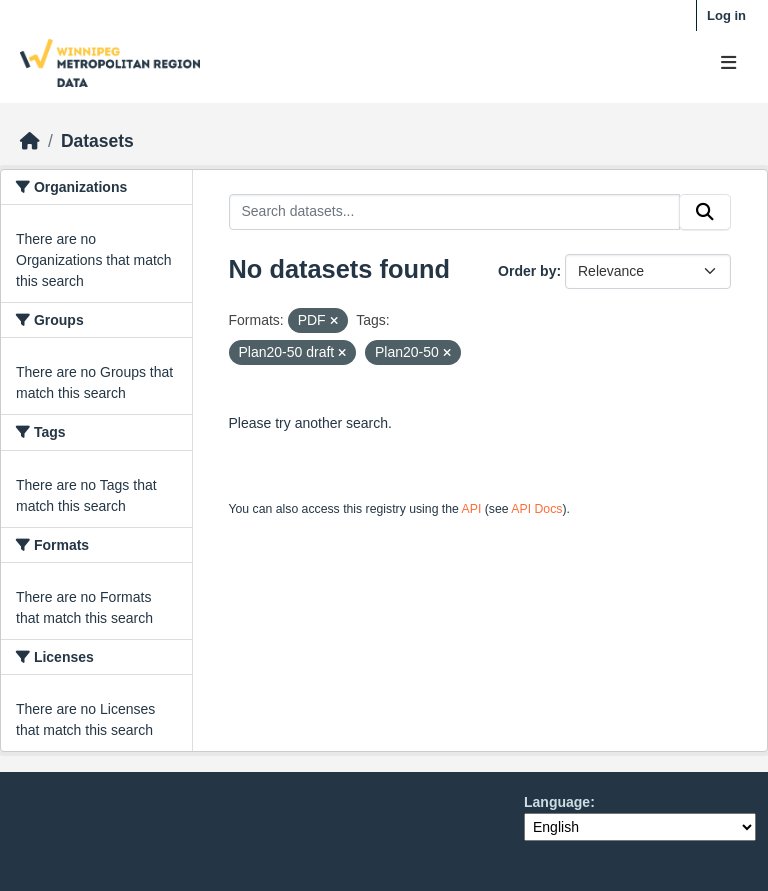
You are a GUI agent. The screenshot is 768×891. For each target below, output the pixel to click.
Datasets (97, 141)
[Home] (30, 141)
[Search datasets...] (455, 212)
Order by (527, 271)
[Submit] (705, 212)
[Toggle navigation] (728, 63)
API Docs (536, 509)
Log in (726, 15)
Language (557, 802)
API (472, 509)
